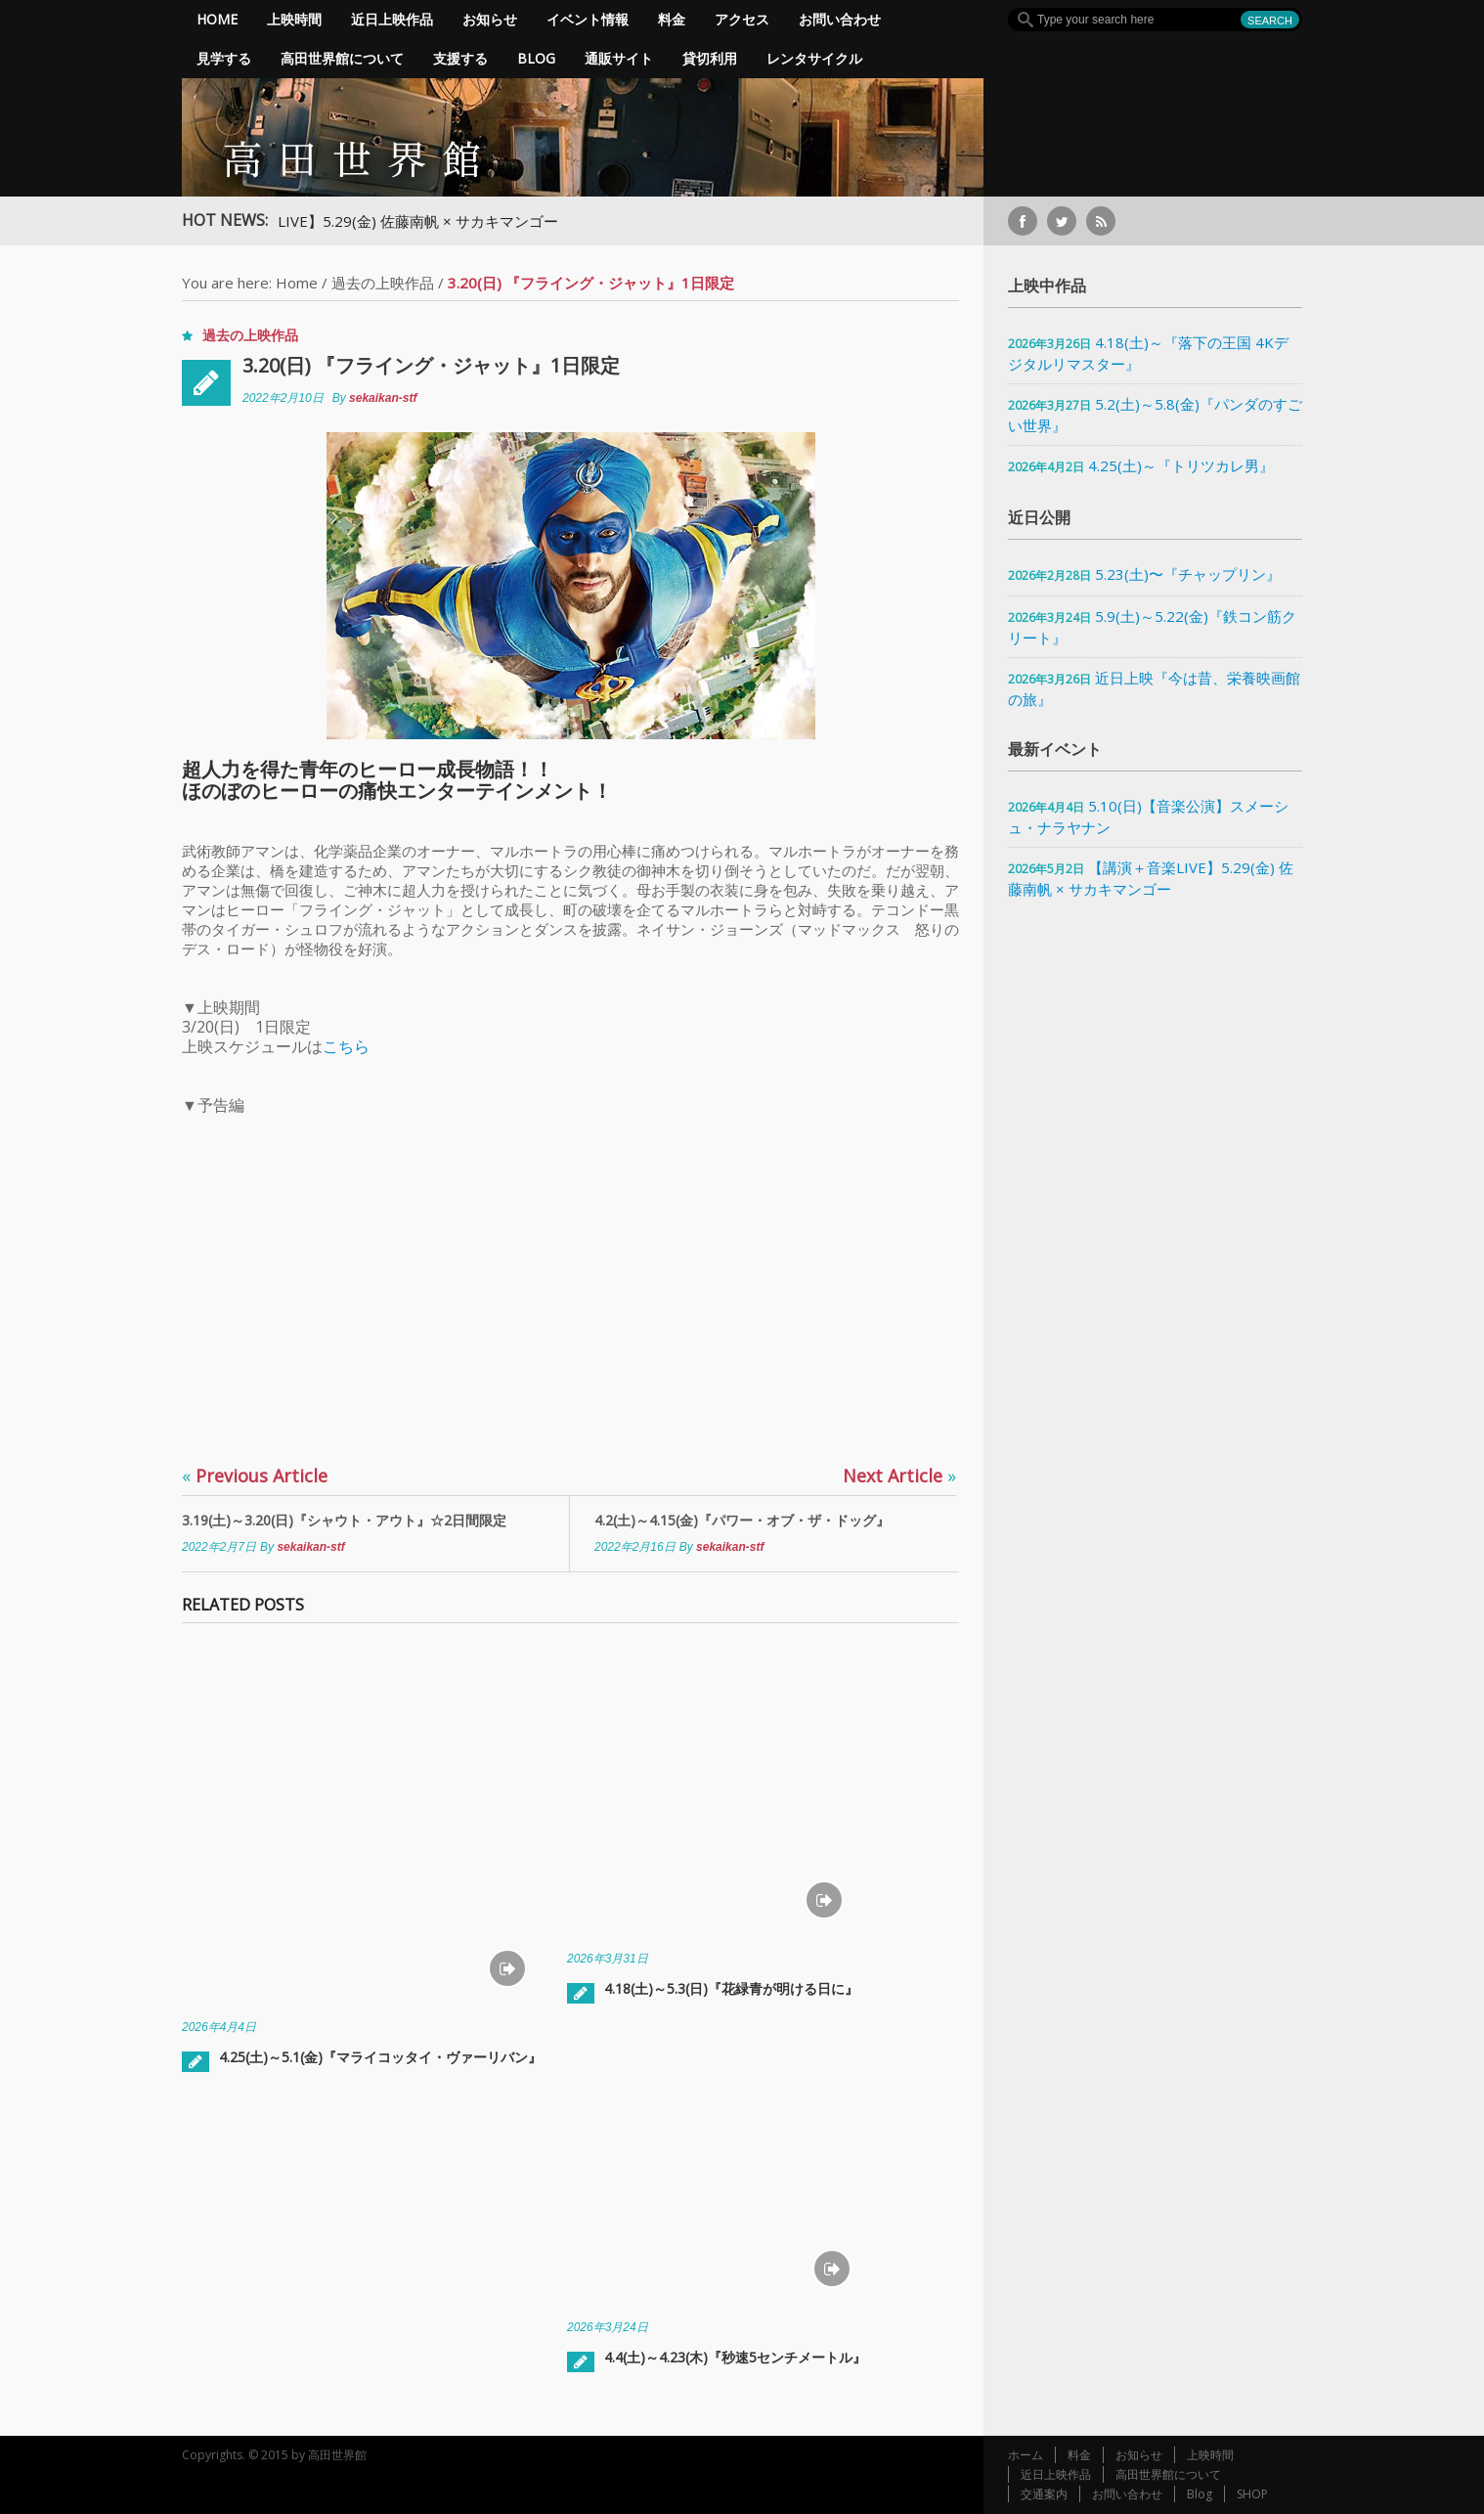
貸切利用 (709, 58)
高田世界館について (342, 58)
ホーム (1025, 2455)
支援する (460, 58)
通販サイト (619, 58)
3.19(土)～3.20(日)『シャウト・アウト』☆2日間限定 (344, 1520)
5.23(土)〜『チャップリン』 (1188, 574)
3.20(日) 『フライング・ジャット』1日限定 (431, 365)
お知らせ (489, 19)
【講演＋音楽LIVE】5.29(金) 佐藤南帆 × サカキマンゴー (390, 221)
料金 (671, 19)
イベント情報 (587, 19)
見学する (223, 58)
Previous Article (254, 1475)
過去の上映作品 (382, 282)
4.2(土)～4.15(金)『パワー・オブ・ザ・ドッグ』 (742, 1520)
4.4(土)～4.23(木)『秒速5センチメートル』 (735, 2357)
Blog (536, 58)
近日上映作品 (392, 19)
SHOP (1252, 2494)
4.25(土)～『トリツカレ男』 (1181, 465)
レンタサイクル (814, 58)
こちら (346, 1046)
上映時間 (294, 19)
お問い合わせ (840, 19)
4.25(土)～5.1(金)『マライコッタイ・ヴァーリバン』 (380, 2057)
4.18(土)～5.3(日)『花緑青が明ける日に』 (731, 1988)
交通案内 (1044, 2494)
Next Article (899, 1475)
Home (217, 19)
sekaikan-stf (382, 398)
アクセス (742, 19)
